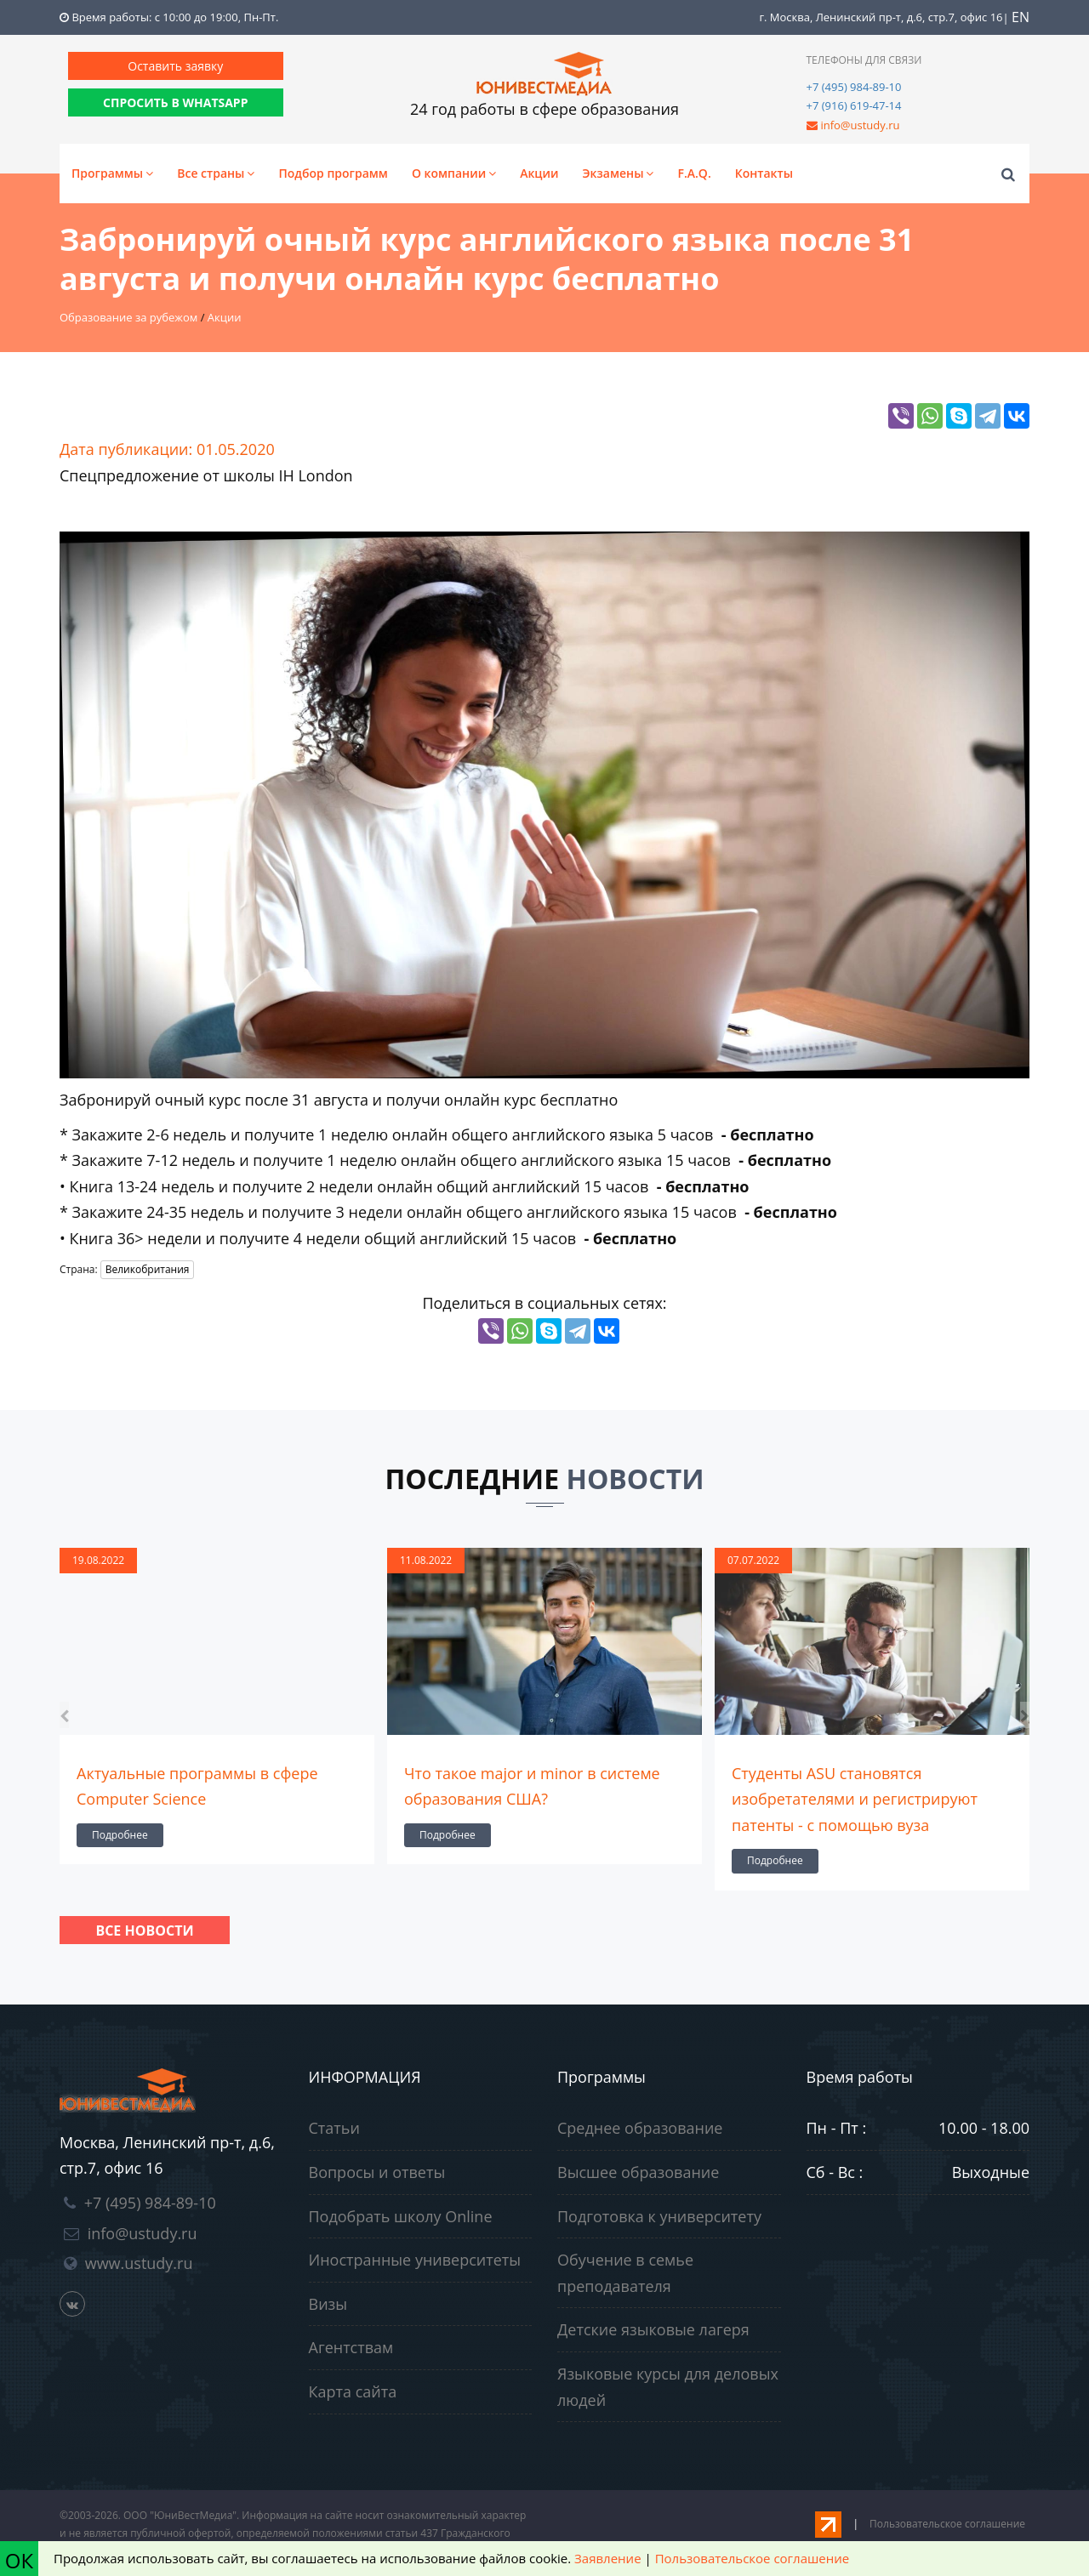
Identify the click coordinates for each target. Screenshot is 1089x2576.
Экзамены (618, 173)
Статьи (334, 2128)
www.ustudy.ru (139, 2263)
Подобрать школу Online (401, 2216)
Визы (328, 2304)
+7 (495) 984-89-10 (854, 86)
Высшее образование (638, 2172)
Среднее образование (639, 2128)
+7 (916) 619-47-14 (854, 105)
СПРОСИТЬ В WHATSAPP (175, 102)
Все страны (215, 173)
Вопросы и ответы (377, 2172)
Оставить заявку (175, 66)
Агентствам (351, 2347)
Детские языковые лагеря (653, 2329)
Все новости (144, 1930)
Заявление (607, 2558)
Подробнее (120, 1835)
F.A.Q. (693, 173)
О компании (454, 173)
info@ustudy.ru (859, 125)
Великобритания (147, 1269)
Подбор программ (332, 173)
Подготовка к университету (659, 2216)
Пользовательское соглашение (947, 2523)
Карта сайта (353, 2391)
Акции (539, 173)
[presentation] (64, 1715)
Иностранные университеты (415, 2259)
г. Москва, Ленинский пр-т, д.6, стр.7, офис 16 (880, 17)
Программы (112, 173)
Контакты (764, 173)
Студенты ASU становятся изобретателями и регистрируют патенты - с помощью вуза (855, 1799)
